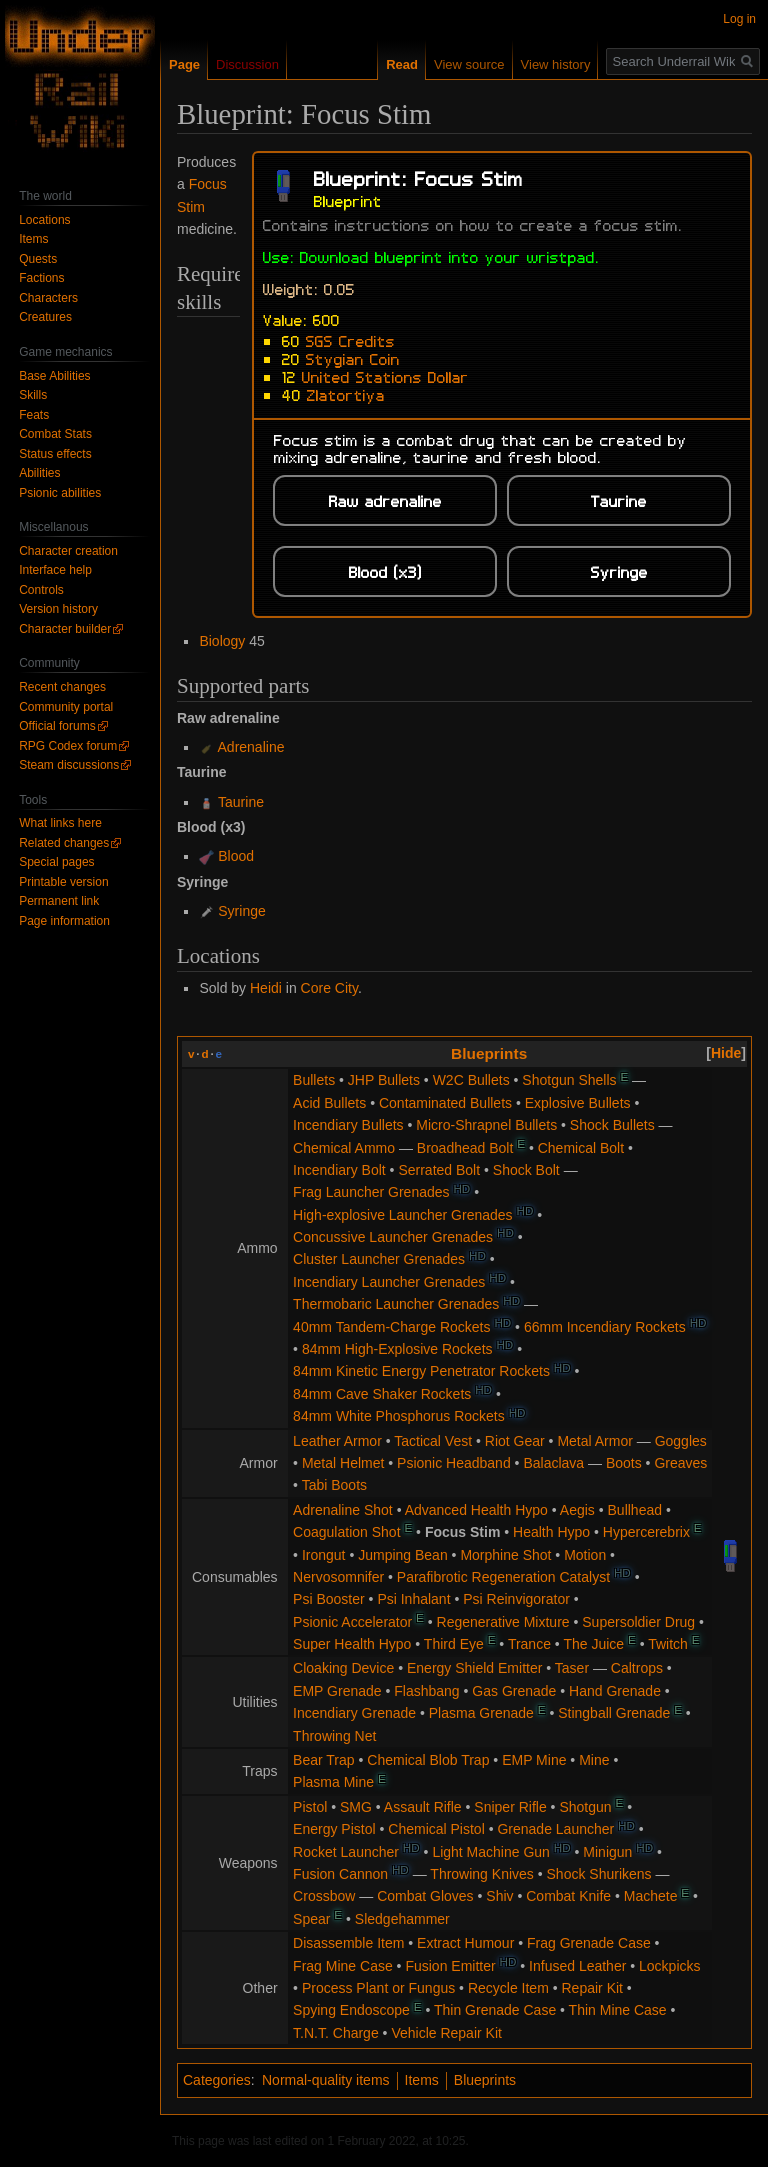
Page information (64, 921)
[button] (726, 1053)
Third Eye (454, 1644)
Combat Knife (568, 1896)
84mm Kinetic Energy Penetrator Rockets (421, 1371)
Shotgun (585, 1807)
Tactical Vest (433, 1441)
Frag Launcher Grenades (371, 1192)
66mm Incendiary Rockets (605, 1327)
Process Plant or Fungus (378, 1988)
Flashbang (426, 1691)
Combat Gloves (425, 1896)
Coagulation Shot (346, 1532)
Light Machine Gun (491, 1852)
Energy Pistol (334, 1829)
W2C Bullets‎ (471, 1080)
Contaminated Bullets (445, 1103)
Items (422, 2080)
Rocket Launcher (346, 1852)
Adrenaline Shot (343, 1510)
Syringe (241, 911)
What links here (60, 823)
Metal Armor (594, 1441)
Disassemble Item (348, 1943)
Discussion (247, 64)
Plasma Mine (333, 1782)
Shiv (499, 1896)
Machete (651, 1896)
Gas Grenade (514, 1691)
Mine (594, 1760)
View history (556, 64)
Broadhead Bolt (465, 1148)
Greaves (680, 1463)
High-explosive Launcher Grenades (402, 1215)
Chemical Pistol (436, 1829)
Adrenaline (251, 747)
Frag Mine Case (343, 1966)
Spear (311, 1919)
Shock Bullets (612, 1125)
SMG (356, 1807)
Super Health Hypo (352, 1644)
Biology (222, 641)
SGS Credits (350, 340)
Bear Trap (323, 1760)
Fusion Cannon (340, 1874)
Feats (34, 415)
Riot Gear (515, 1441)
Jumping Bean (403, 1555)
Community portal (66, 707)
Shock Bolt (526, 1170)
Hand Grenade (615, 1691)
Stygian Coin (353, 358)
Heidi (266, 988)
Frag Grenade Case (589, 1943)
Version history (58, 609)
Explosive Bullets (578, 1103)
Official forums (57, 726)
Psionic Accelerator (352, 1622)
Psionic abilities (60, 493)
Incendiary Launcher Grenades (389, 1282)
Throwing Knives (482, 1874)
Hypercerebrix (646, 1532)
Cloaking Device (343, 1668)
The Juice (593, 1644)
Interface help (55, 570)
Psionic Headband (454, 1463)
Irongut (324, 1555)
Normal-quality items (326, 2080)
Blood (236, 856)
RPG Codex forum (68, 746)
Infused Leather (577, 1966)
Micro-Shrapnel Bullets (486, 1125)
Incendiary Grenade (354, 1713)
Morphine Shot (505, 1555)
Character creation (68, 551)
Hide (726, 1053)
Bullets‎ (314, 1080)
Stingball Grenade (614, 1713)
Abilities (39, 473)
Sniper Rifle (510, 1807)
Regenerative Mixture (503, 1622)
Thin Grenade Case (495, 2010)
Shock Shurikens (599, 1874)
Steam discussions (69, 765)
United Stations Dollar (385, 376)
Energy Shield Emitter (474, 1668)
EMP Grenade (337, 1691)
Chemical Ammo (344, 1148)
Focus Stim (462, 1532)
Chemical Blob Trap (428, 1760)
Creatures (45, 317)
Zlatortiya (346, 394)
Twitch (668, 1644)
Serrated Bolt (439, 1170)
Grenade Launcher (555, 1829)
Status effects (55, 454)
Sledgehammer (402, 1919)
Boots (624, 1463)
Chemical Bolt (581, 1148)
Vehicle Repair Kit (446, 2033)
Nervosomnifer (338, 1577)
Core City (329, 988)
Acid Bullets (329, 1103)
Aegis (577, 1510)
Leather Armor (337, 1441)
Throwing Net (334, 1736)
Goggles (681, 1441)
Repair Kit (592, 1988)
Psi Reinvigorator (516, 1599)
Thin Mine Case (618, 2010)
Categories (217, 2080)
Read (402, 64)
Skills (33, 395)
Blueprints (489, 1053)
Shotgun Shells (569, 1080)
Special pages (56, 862)
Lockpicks (669, 1966)
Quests (38, 259)
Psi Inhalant (413, 1599)
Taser (572, 1668)
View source (469, 64)
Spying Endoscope (351, 2010)
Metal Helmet (343, 1463)
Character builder (65, 629)
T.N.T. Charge (336, 2033)
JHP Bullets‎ (384, 1080)
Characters (48, 298)
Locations (44, 220)
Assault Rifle (423, 1807)
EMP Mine (534, 1760)
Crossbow (324, 1896)
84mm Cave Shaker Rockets (382, 1394)
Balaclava (553, 1463)
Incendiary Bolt (339, 1170)
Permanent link (59, 901)
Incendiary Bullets (348, 1125)
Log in (739, 19)
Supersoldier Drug (638, 1622)
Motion (585, 1555)
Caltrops (637, 1668)
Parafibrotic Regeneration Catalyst (503, 1577)
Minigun (607, 1852)
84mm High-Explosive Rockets (397, 1349)
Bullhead (635, 1510)
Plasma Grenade (481, 1713)
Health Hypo (551, 1532)
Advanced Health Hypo (476, 1510)
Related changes (64, 843)
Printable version (63, 882)
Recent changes (62, 687)
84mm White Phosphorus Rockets (399, 1416)
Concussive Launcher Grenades (393, 1237)
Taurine (241, 802)
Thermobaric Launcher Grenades (396, 1304)
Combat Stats (55, 434)
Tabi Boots (334, 1485)
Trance (529, 1644)
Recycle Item (508, 1988)
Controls (41, 590)
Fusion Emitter (450, 1966)
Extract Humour (465, 1943)
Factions (41, 278)
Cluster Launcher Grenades (379, 1259)
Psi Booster (329, 1599)
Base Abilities (54, 376)
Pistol (310, 1807)
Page (184, 64)
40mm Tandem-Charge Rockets (391, 1327)
